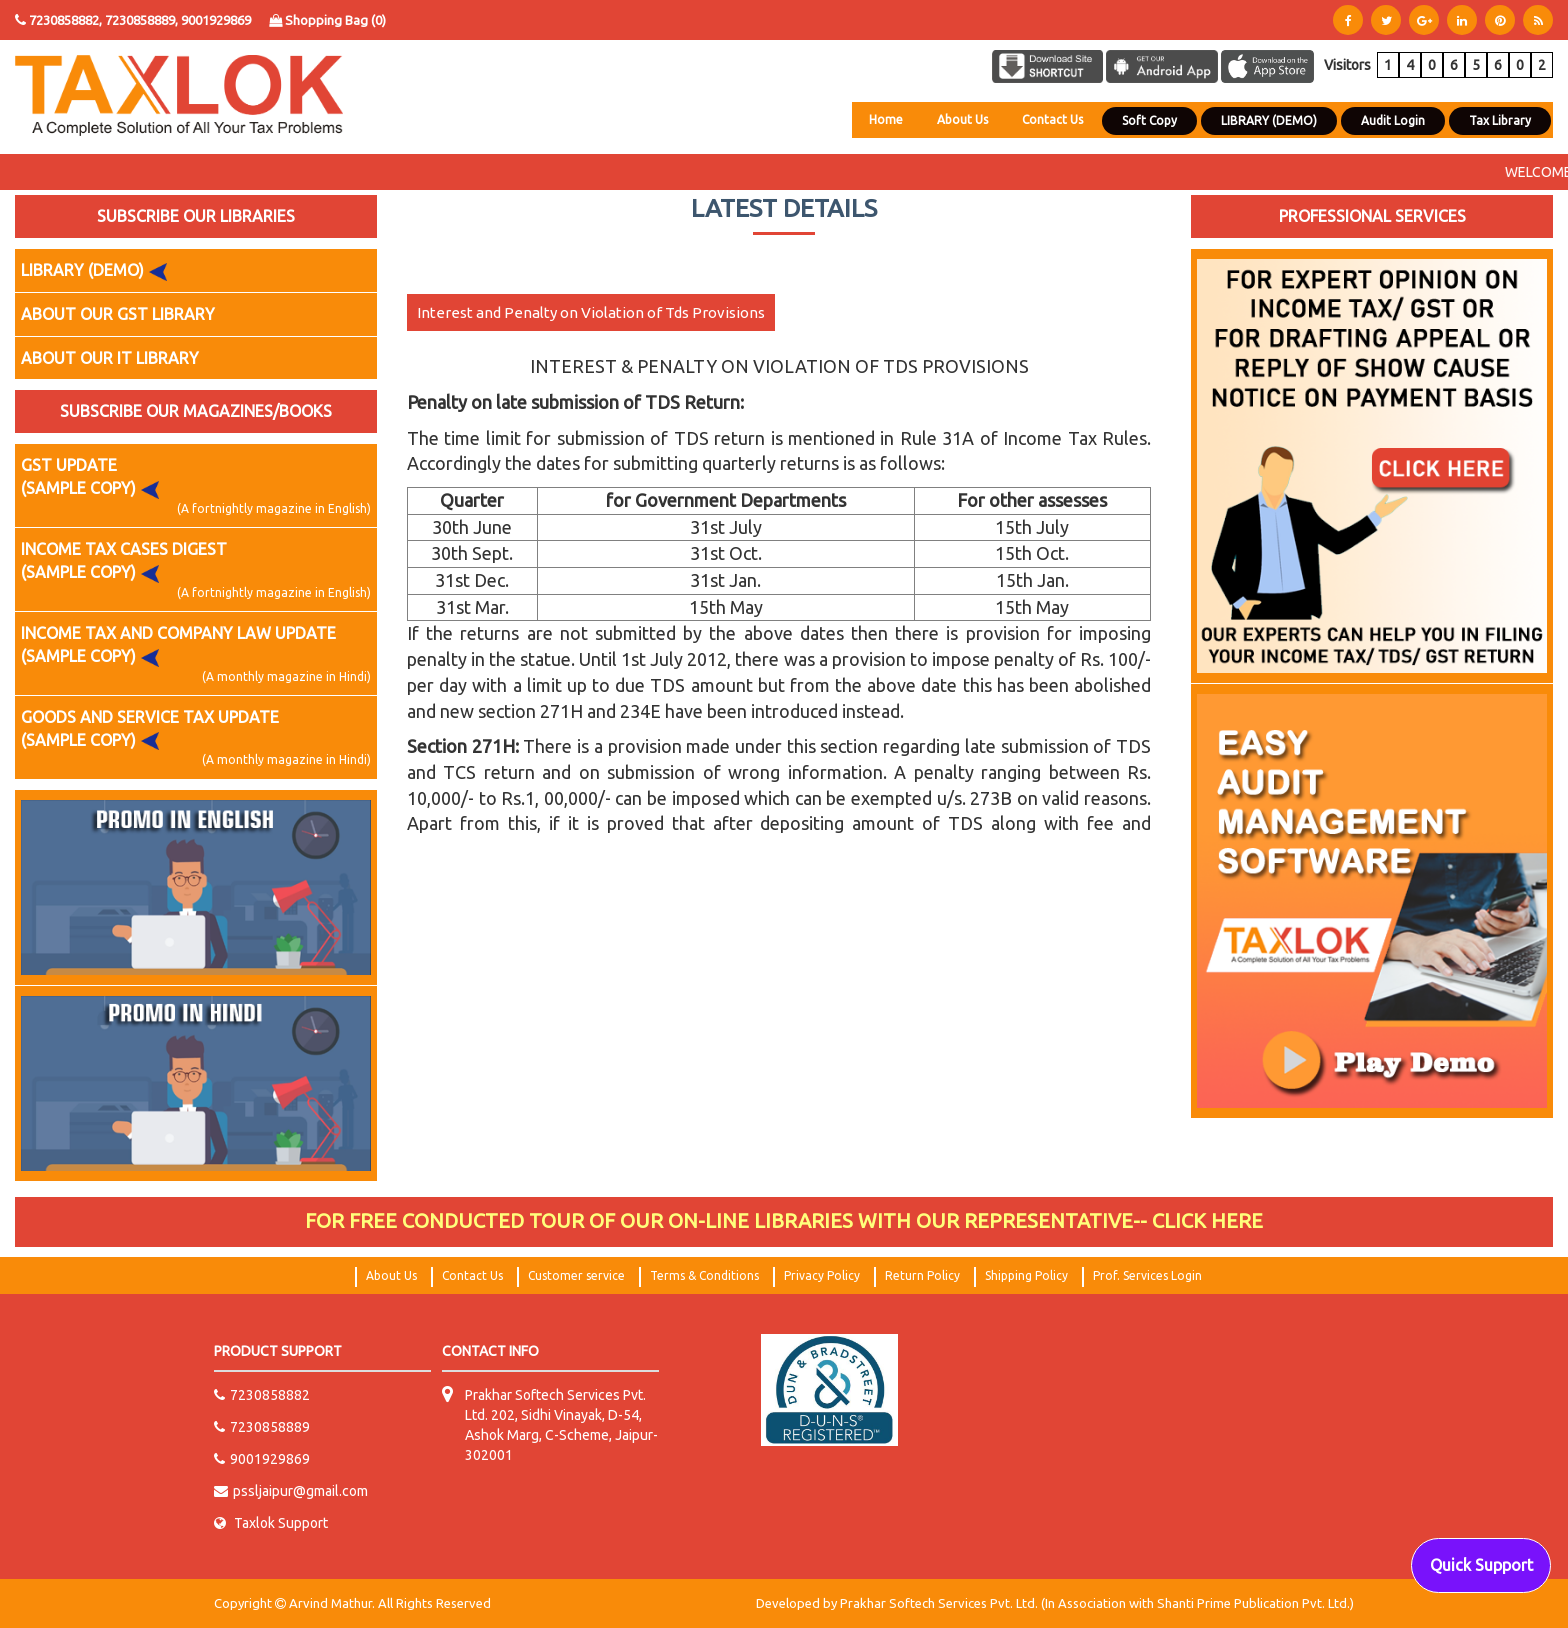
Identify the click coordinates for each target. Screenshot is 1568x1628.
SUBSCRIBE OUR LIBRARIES (196, 216)
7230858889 (262, 1427)
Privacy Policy (822, 1275)
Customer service (576, 1275)
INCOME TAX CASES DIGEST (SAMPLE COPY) (196, 570)
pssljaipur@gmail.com (291, 1491)
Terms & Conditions (704, 1275)
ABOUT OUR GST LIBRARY (118, 314)
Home (886, 119)
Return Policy (922, 1275)
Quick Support (1481, 1565)
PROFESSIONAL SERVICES (1372, 216)
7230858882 (262, 1395)
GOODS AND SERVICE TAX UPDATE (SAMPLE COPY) (196, 738)
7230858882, (65, 20)
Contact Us (1052, 119)
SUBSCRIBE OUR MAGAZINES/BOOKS (196, 411)
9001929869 (216, 20)
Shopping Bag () (327, 20)
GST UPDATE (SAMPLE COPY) (196, 486)
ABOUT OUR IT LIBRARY (110, 358)
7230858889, (143, 20)
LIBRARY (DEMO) (98, 271)
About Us (962, 119)
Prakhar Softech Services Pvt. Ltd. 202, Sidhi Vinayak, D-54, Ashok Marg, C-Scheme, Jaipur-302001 (561, 1425)
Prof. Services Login (1147, 1275)
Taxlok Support (271, 1523)
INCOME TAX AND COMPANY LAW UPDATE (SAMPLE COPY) (196, 654)
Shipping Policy (1026, 1275)
